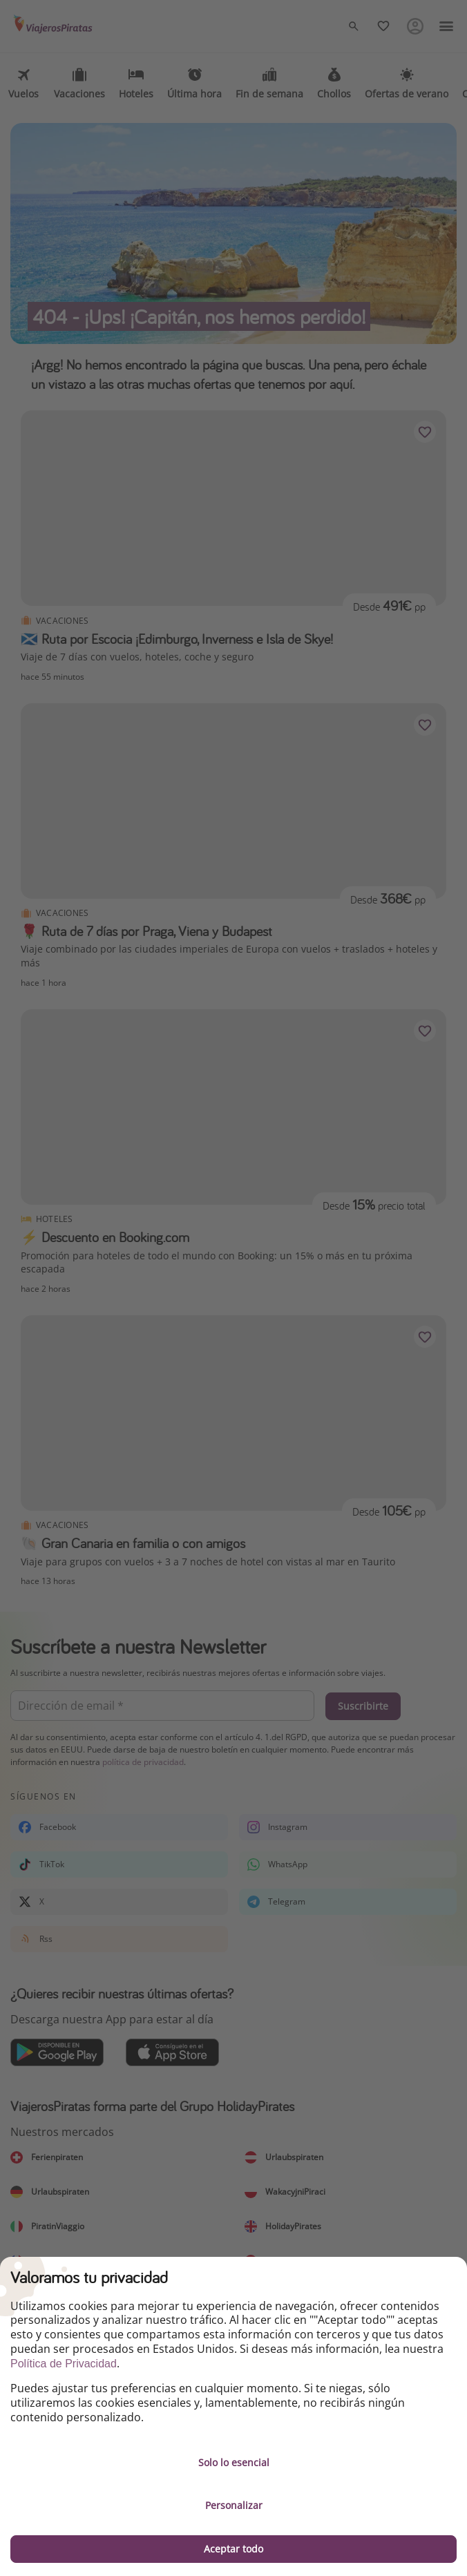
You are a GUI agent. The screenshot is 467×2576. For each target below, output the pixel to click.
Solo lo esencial (233, 2462)
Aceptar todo (233, 2548)
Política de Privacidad (63, 2363)
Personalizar (234, 2505)
